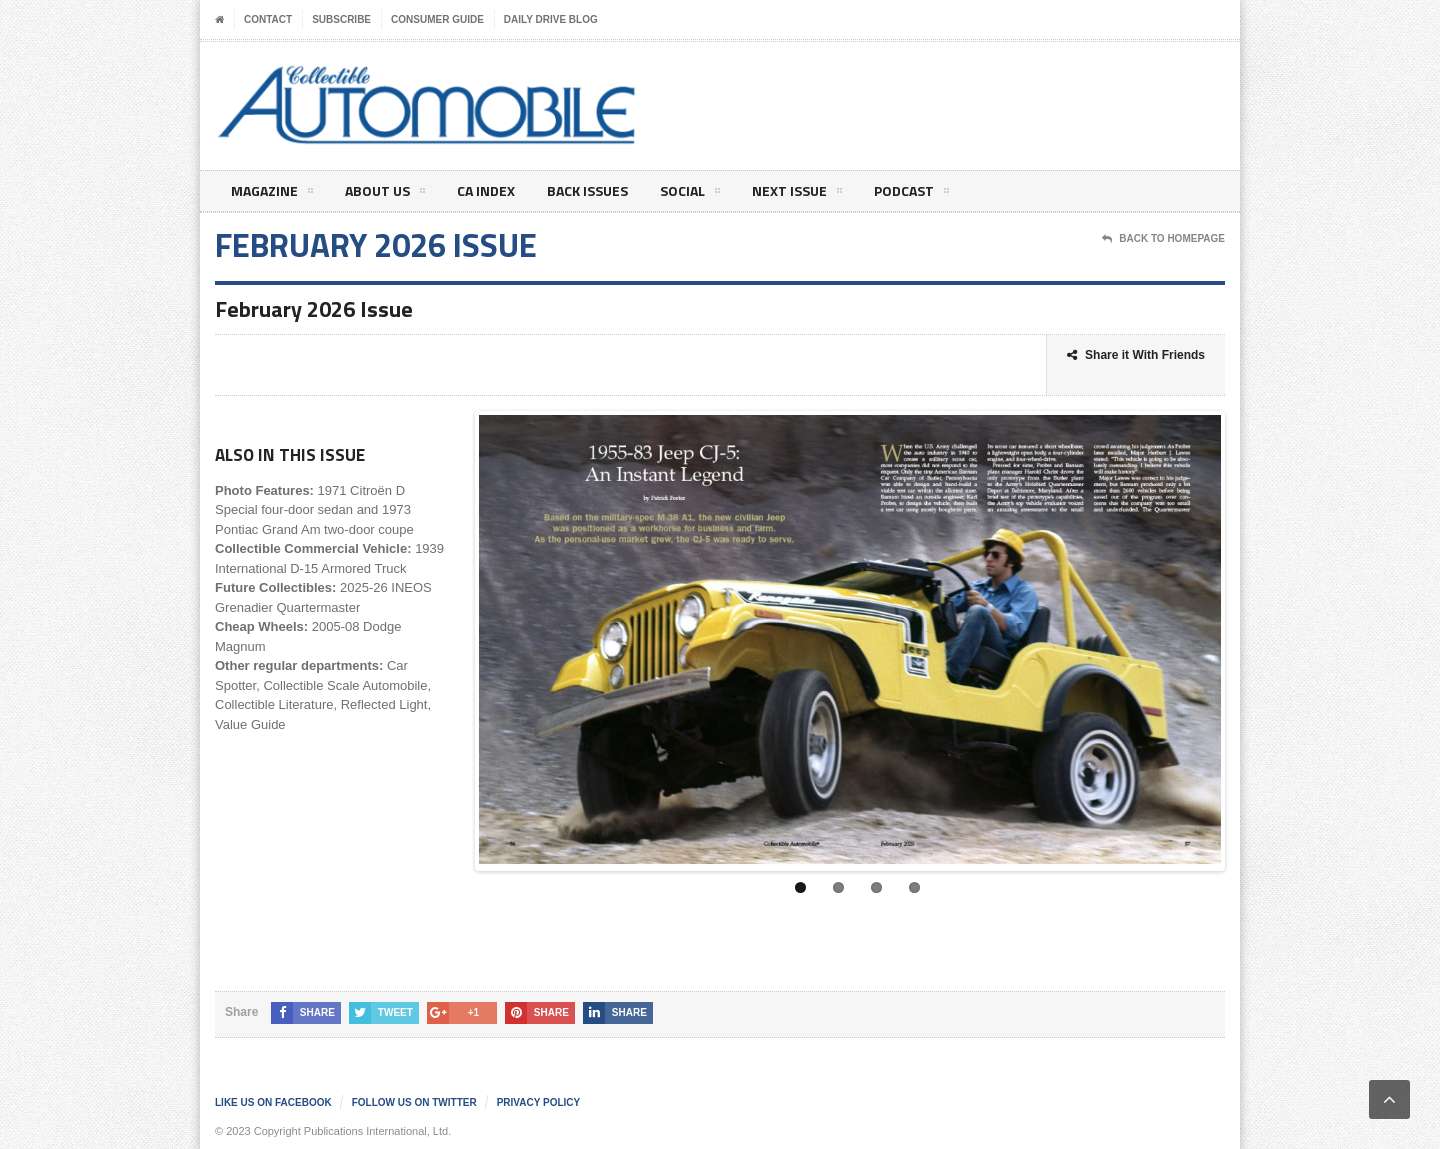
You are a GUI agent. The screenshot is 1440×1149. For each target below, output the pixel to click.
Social (690, 194)
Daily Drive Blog (551, 19)
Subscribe (341, 19)
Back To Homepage (1163, 239)
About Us (385, 194)
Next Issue (797, 194)
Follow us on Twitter (414, 1099)
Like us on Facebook (273, 1099)
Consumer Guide (437, 19)
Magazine (272, 194)
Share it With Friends (1136, 355)
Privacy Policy (539, 1099)
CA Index (486, 190)
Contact (268, 19)
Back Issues (587, 190)
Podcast (911, 194)
